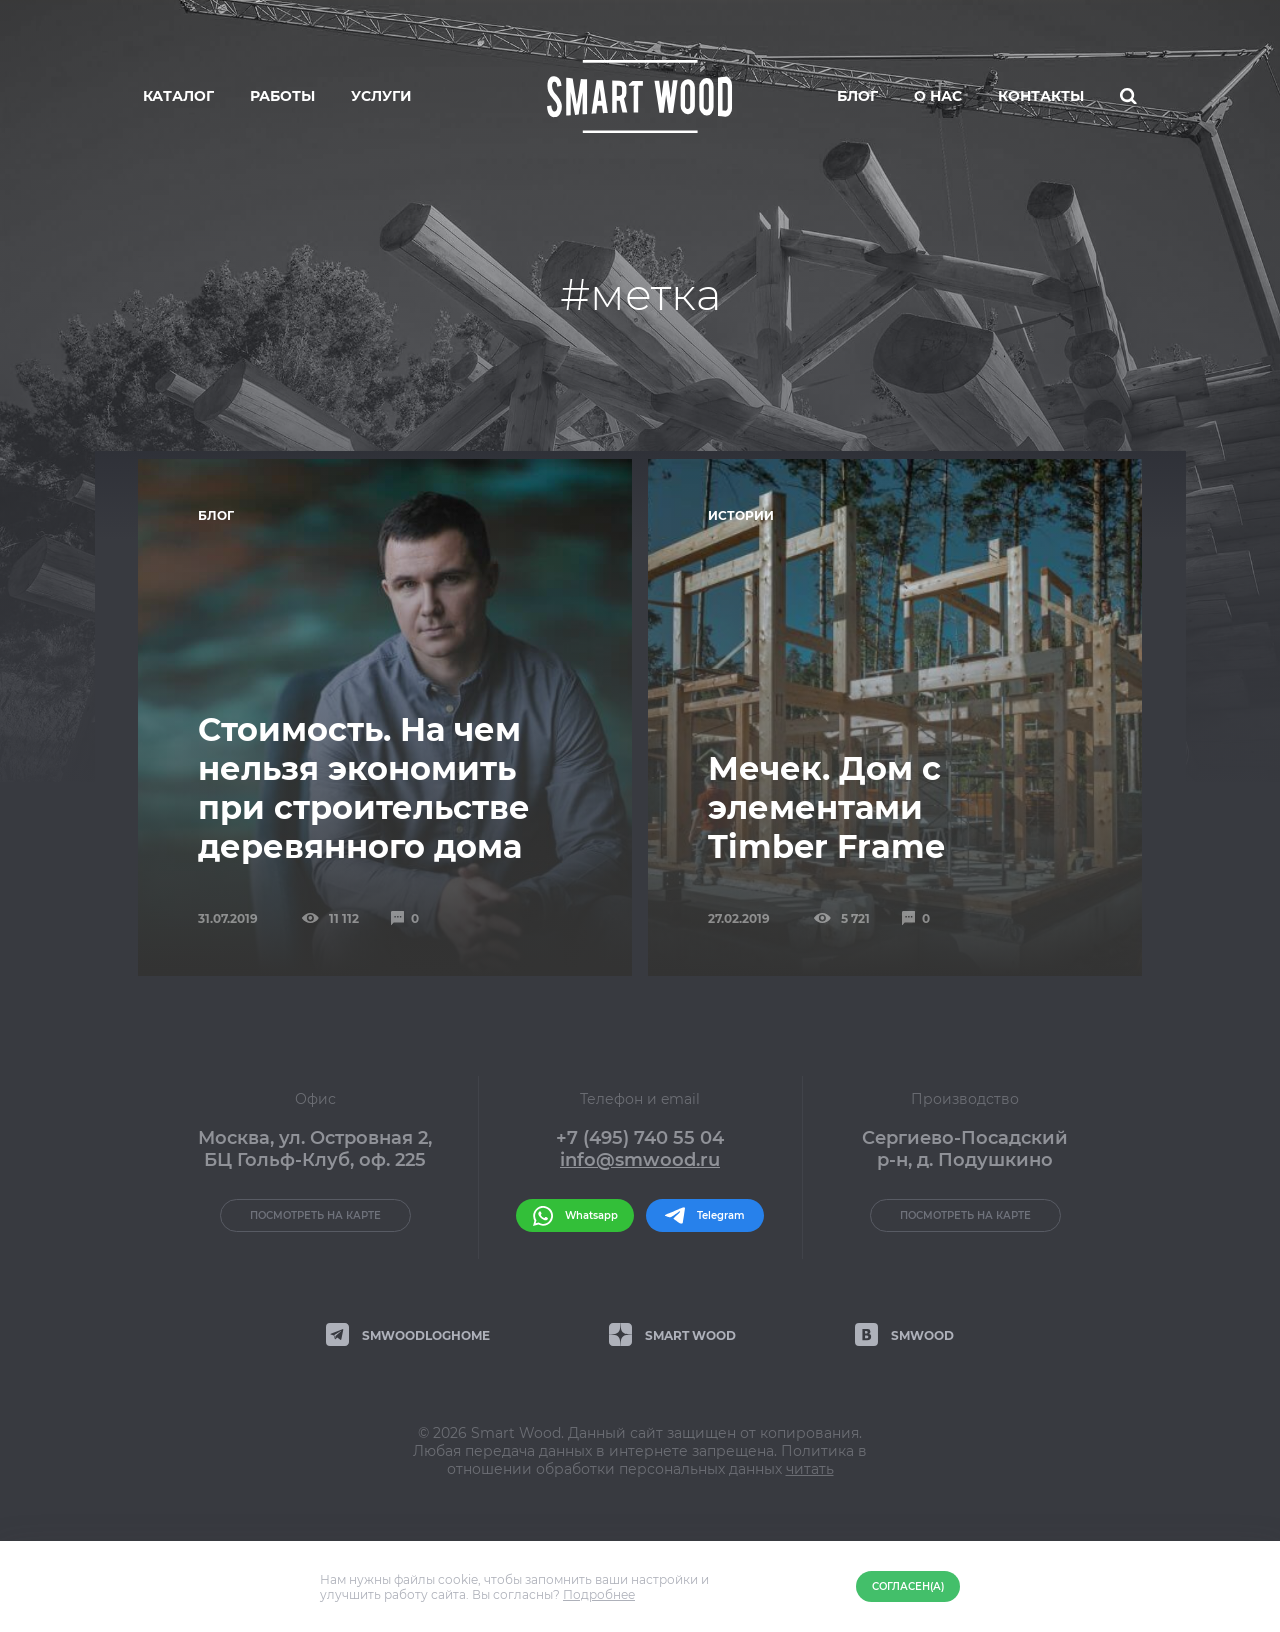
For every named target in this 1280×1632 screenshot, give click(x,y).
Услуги (381, 96)
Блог (857, 96)
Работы (282, 96)
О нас (938, 96)
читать (810, 1469)
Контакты (1041, 96)
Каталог (178, 96)
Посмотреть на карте (315, 1215)
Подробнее (599, 1594)
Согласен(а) (908, 1586)
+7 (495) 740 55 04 (640, 1138)
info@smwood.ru (640, 1160)
